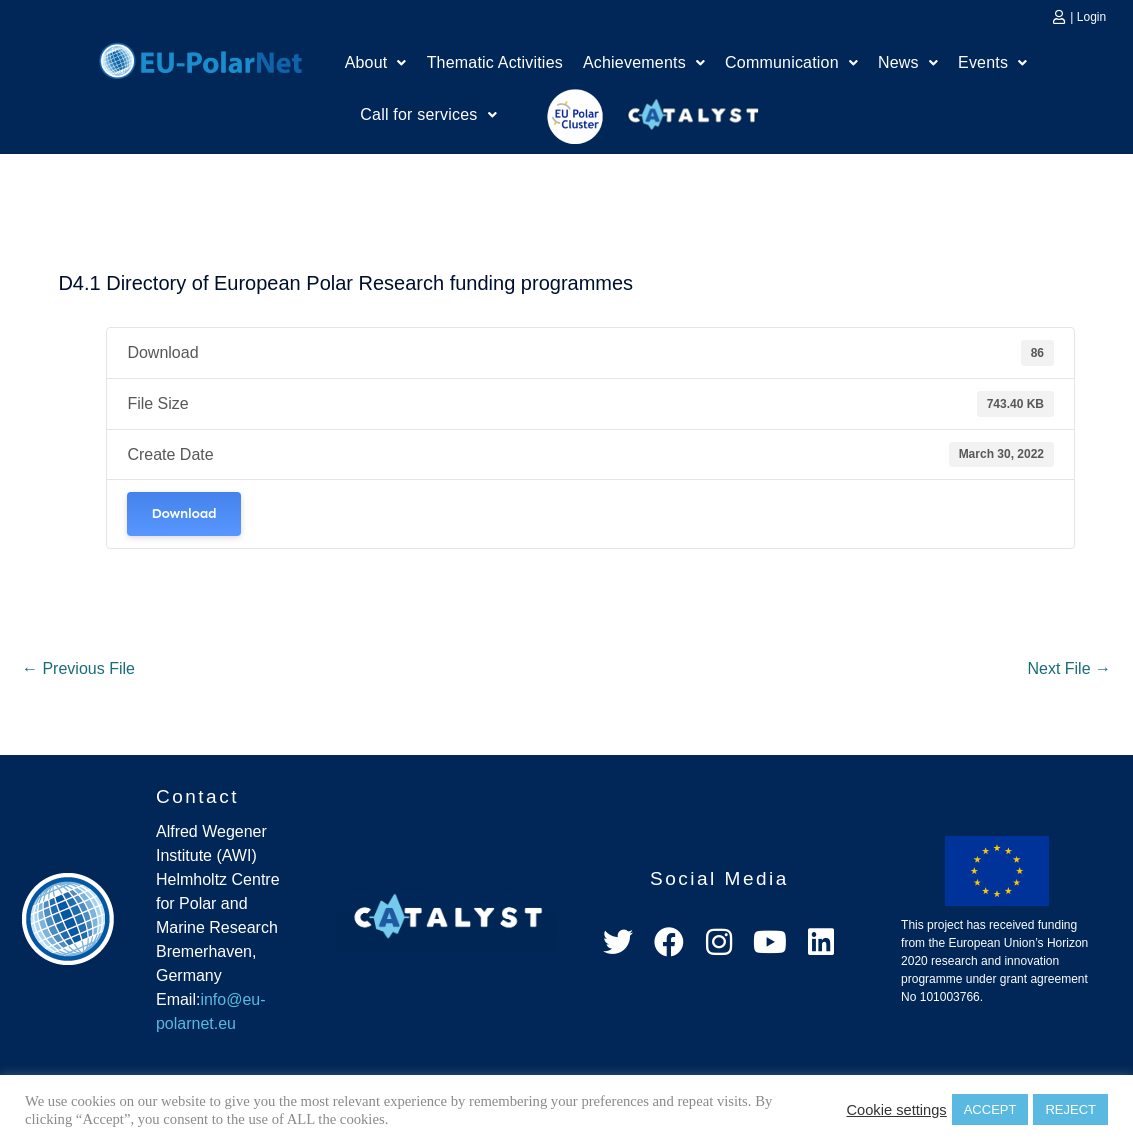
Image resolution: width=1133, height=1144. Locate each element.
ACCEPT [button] (990, 1109)
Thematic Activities (495, 62)
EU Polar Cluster (561, 116)
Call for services (428, 114)
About (376, 62)
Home (200, 58)
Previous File (78, 668)
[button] (376, 63)
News (908, 62)
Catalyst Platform (694, 110)
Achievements (644, 62)
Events (992, 62)
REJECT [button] (1070, 1109)
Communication (791, 62)
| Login (1088, 17)
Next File (1069, 668)
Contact (197, 796)
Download (183, 513)
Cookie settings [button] (896, 1110)
